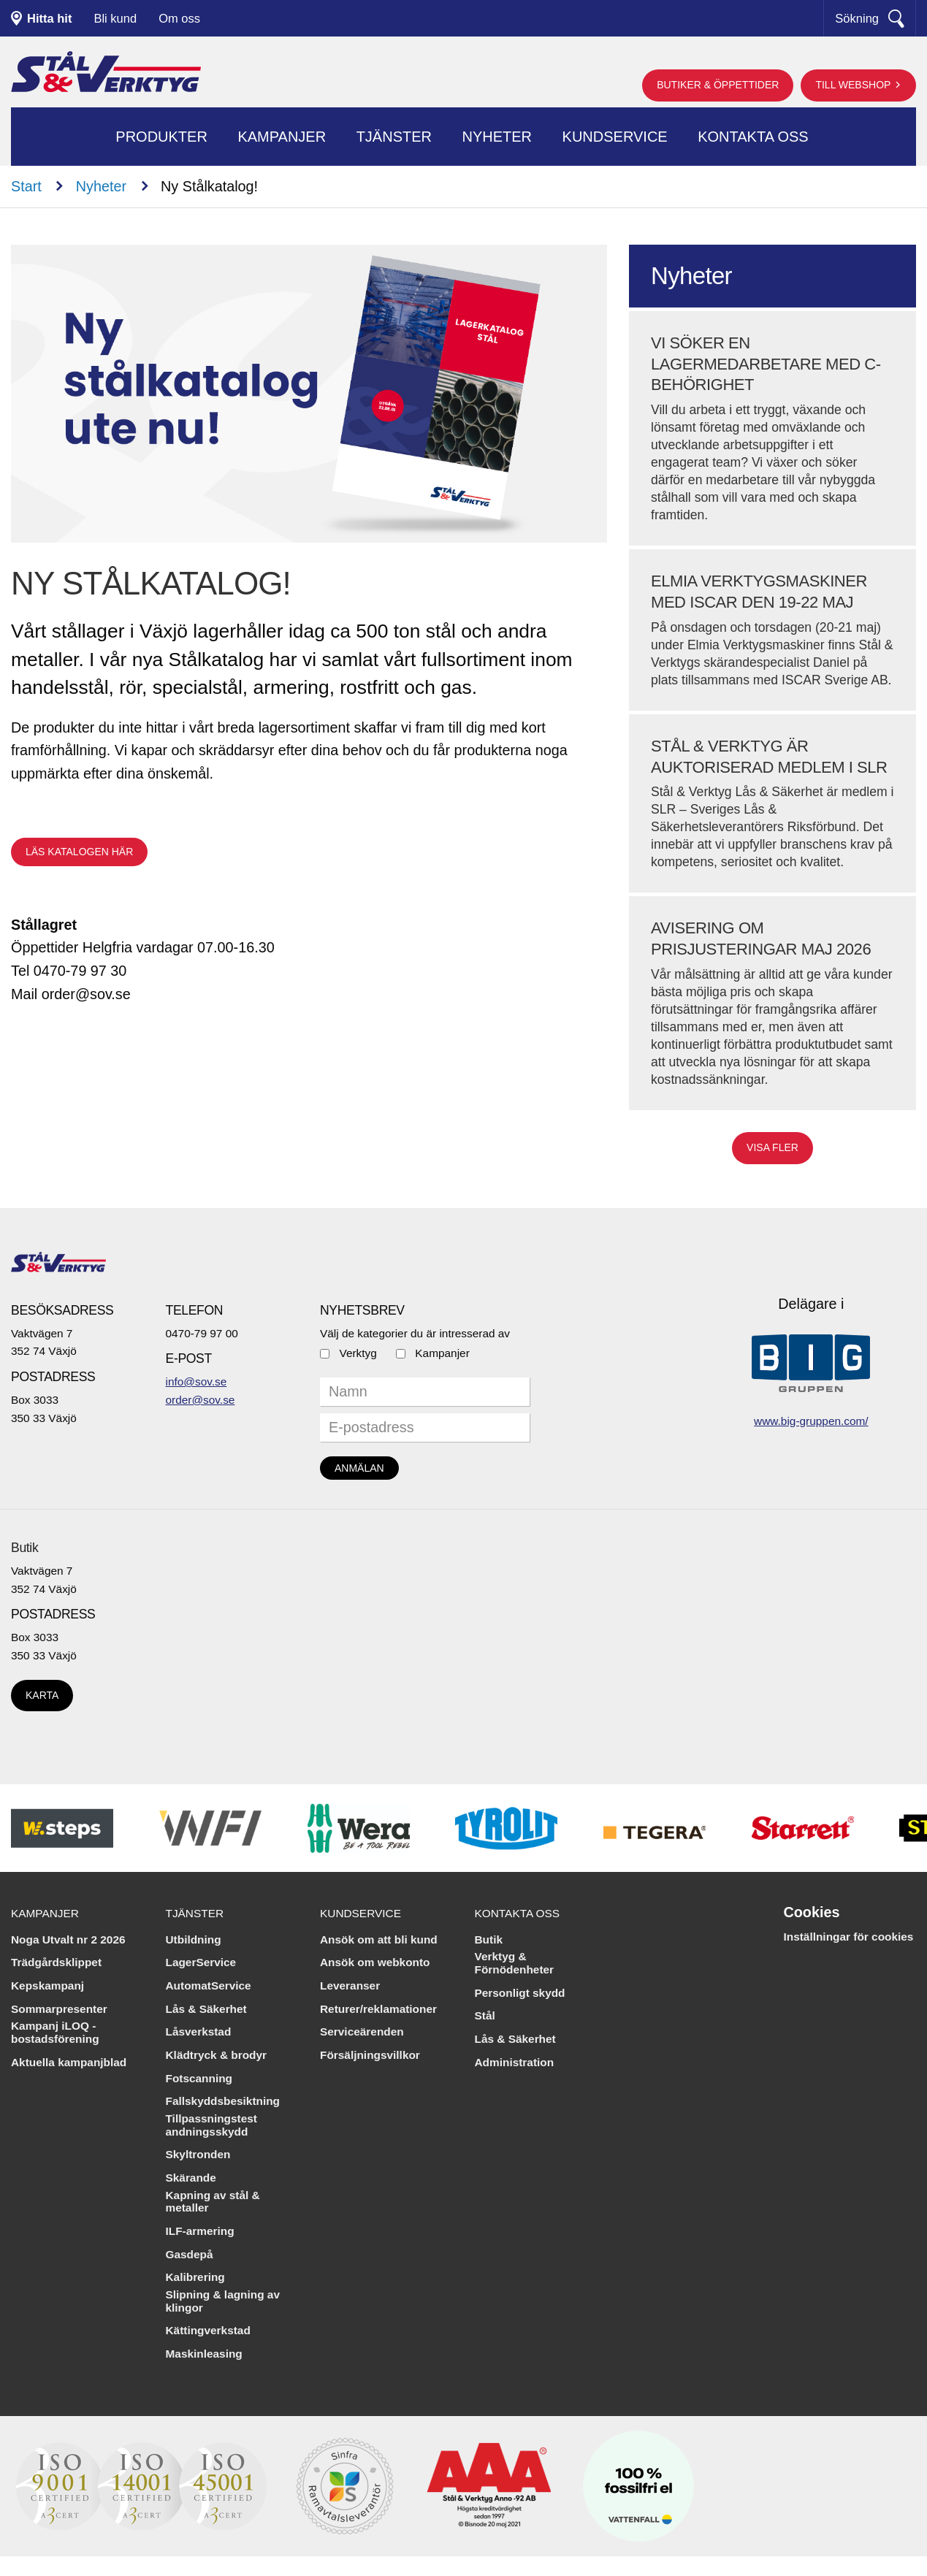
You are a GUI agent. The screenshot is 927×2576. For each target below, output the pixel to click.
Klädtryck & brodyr (216, 2055)
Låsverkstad (199, 2031)
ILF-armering (200, 2231)
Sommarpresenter (59, 2009)
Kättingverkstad (208, 2330)
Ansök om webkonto (375, 1962)
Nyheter (497, 137)
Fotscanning (199, 2078)
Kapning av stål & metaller (213, 2201)
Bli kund (115, 18)
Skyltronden (198, 2154)
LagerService (201, 1962)
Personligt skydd (520, 1993)
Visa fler (772, 1147)
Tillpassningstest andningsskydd (211, 2125)
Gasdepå (189, 2254)
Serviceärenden (362, 2031)
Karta (42, 1695)
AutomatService (208, 1985)
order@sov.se (200, 1400)
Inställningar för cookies (849, 1936)
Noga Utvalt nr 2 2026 (68, 1939)
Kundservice (615, 137)
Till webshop (854, 85)
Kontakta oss (753, 137)
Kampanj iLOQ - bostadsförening (55, 2032)
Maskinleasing (204, 2353)
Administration (514, 2062)
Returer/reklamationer (378, 2009)
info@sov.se (196, 1381)
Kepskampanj (47, 1985)
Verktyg (358, 1353)
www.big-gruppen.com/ (811, 1421)
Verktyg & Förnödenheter (514, 1963)
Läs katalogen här (79, 851)
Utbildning (193, 1939)
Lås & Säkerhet (206, 2009)
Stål (485, 2015)
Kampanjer (281, 137)
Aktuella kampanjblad (68, 2062)
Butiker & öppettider (718, 85)
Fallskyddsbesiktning (223, 2101)
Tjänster (394, 137)
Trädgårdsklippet (56, 1962)
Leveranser (350, 1985)
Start (26, 186)
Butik (24, 1547)
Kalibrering (195, 2277)
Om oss (179, 18)
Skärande (191, 2177)
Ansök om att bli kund (379, 1939)
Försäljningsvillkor (370, 2055)
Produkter (161, 137)
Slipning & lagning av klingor (223, 2301)
